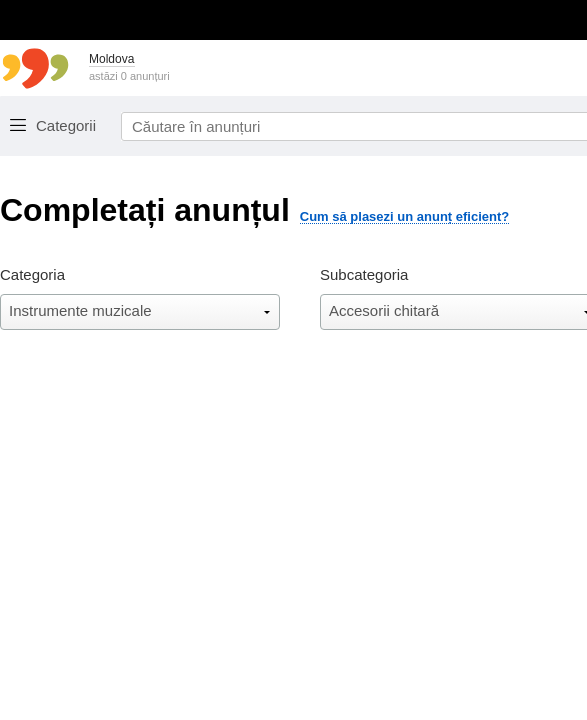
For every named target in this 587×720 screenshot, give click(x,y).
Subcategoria (364, 274)
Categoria (32, 274)
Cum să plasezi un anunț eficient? (404, 217)
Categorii (66, 125)
